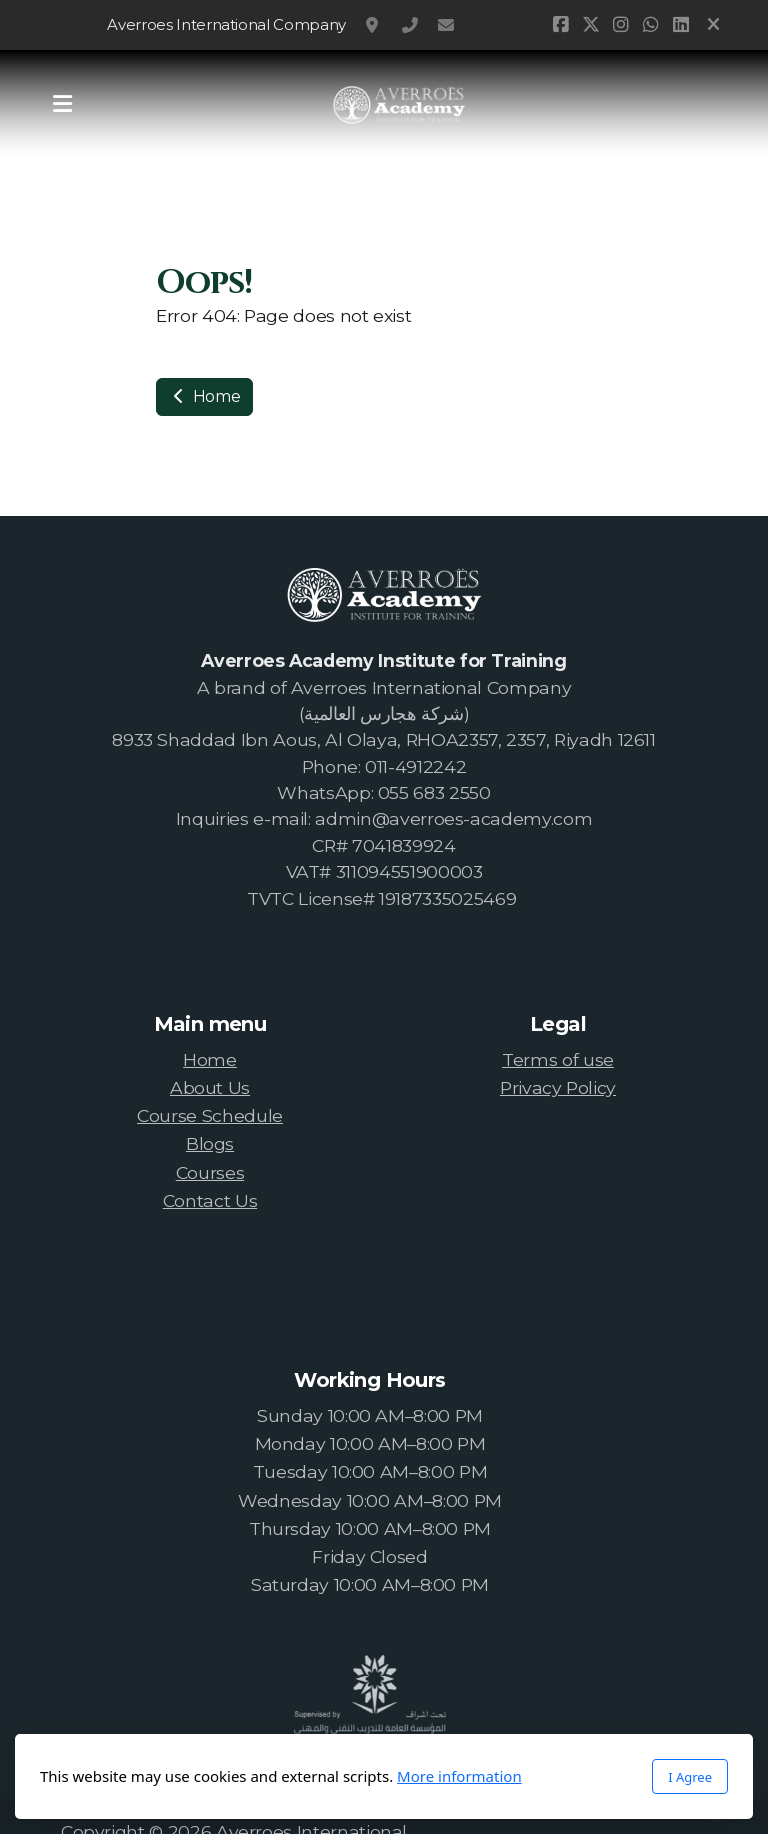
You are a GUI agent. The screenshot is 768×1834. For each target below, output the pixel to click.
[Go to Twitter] (590, 25)
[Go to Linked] (680, 25)
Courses (210, 1172)
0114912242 (410, 25)
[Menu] (62, 105)
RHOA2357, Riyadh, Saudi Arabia (374, 25)
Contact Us (210, 1200)
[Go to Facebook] (560, 25)
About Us (210, 1087)
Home (204, 396)
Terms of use (558, 1059)
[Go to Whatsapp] (650, 25)
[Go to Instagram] (620, 25)
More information (459, 1776)
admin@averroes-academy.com (446, 25)
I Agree (690, 1777)
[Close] (713, 25)
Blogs (210, 1143)
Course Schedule (210, 1115)
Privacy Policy (558, 1087)
